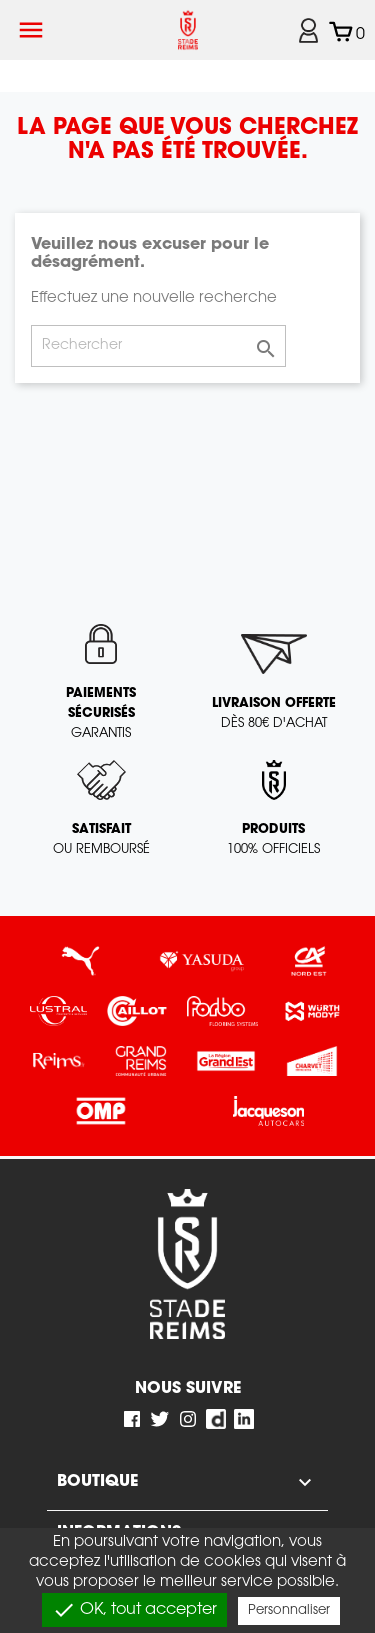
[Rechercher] (158, 346)
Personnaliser (289, 1610)
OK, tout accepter (134, 1610)
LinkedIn (244, 1419)
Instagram (188, 1419)
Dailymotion (216, 1419)
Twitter (160, 1419)
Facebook (132, 1419)
